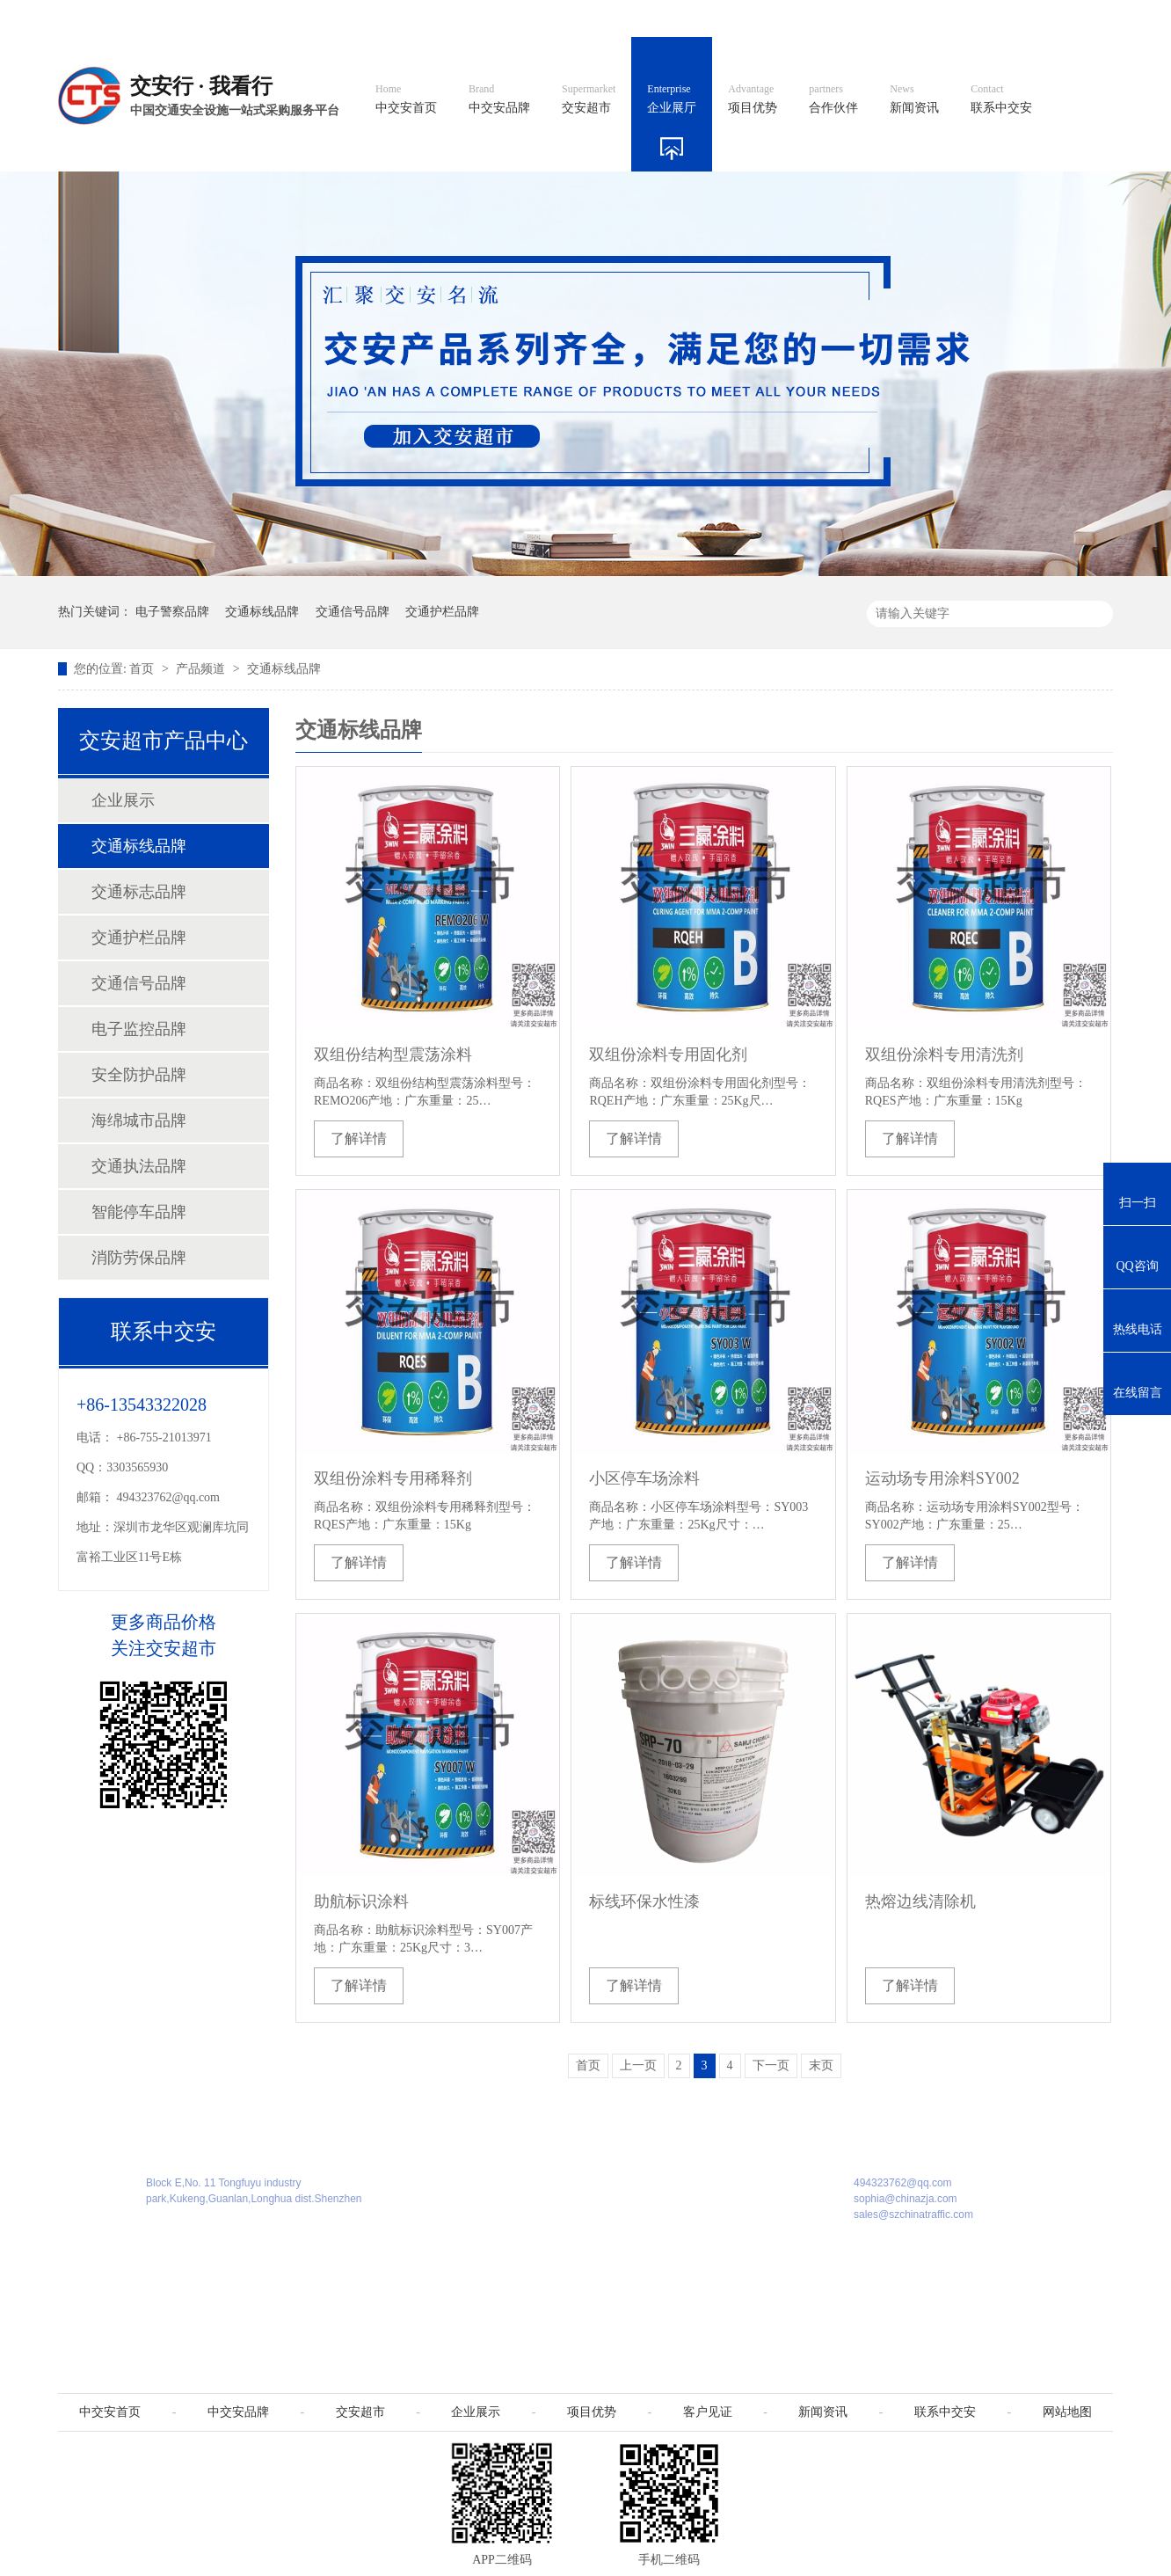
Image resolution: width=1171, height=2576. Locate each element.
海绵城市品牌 (138, 1120)
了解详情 (359, 1138)
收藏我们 (1075, 18)
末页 (821, 2065)
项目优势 (752, 99)
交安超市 (588, 99)
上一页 (638, 2065)
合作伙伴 (833, 99)
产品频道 (202, 668)
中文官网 (635, 18)
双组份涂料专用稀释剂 (393, 1478)
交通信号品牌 (352, 611)
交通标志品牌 (138, 892)
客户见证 (707, 2412)
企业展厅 (671, 99)
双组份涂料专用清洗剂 (944, 1054)
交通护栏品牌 (442, 611)
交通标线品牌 (262, 611)
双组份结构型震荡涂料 (393, 1054)
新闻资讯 (914, 99)
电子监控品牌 (138, 1029)
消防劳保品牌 (138, 1257)
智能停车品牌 (138, 1212)
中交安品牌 (499, 99)
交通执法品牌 (138, 1166)
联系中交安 (1001, 99)
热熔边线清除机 (920, 1901)
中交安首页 (406, 99)
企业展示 (123, 800)
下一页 (771, 2065)
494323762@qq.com (169, 1497)
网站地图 (997, 18)
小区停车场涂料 (644, 1478)
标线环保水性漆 (644, 1901)
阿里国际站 (798, 18)
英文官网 (713, 18)
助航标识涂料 (361, 1901)
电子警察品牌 (172, 611)
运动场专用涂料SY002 (942, 1478)
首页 (143, 668)
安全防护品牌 (138, 1075)
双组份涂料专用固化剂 (668, 1054)
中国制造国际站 (900, 18)
